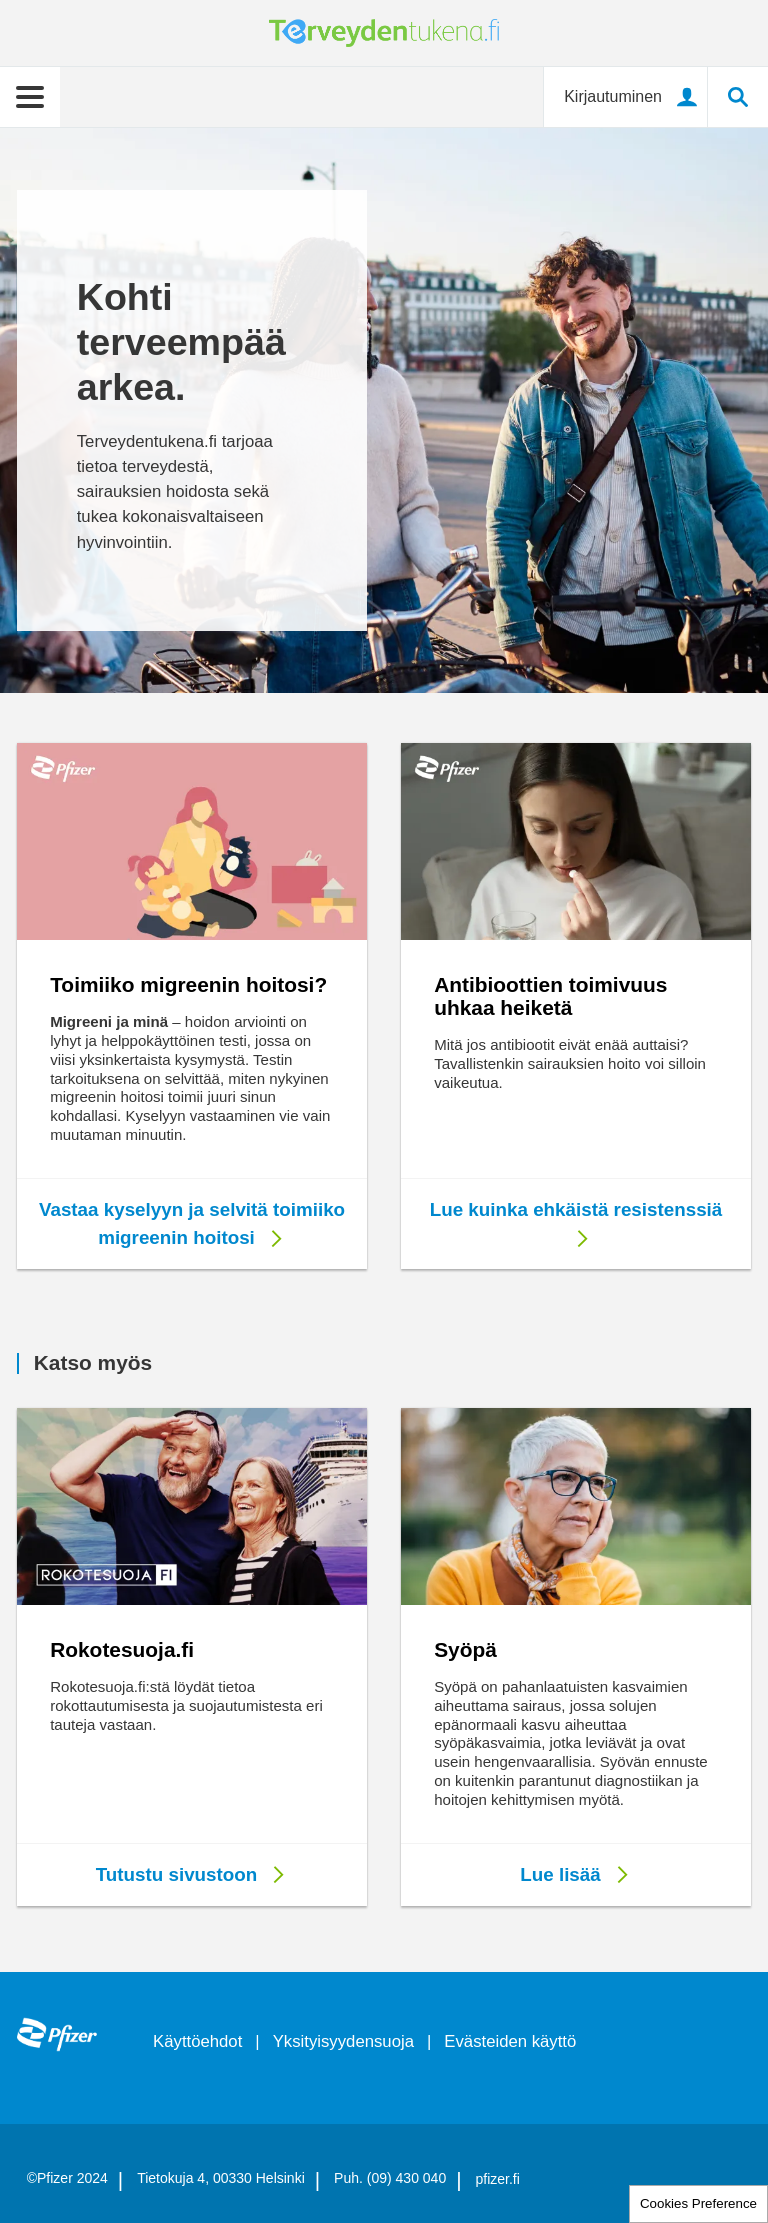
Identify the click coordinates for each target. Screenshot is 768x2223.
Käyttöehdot (197, 2041)
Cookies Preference (698, 2203)
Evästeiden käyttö (510, 2041)
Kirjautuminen (613, 96)
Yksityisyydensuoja (343, 2041)
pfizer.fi (498, 2179)
